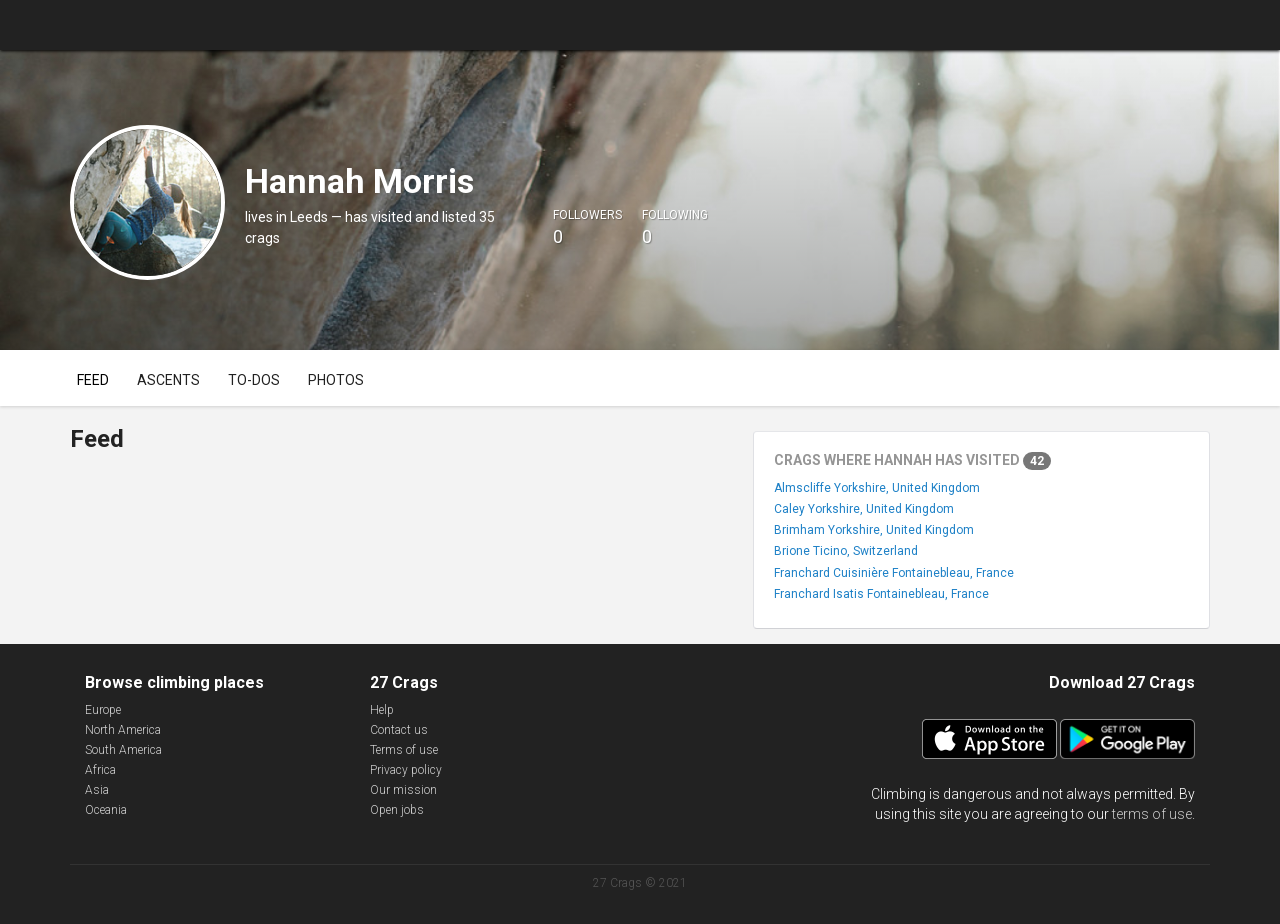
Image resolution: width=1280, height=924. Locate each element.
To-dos (254, 380)
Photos (336, 380)
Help (382, 710)
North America (123, 730)
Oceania (106, 810)
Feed (93, 380)
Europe (103, 710)
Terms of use (404, 750)
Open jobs (397, 810)
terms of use (1152, 814)
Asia (97, 790)
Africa (100, 770)
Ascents (168, 380)
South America (123, 750)
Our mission (403, 790)
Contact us (399, 730)
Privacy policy (406, 770)
